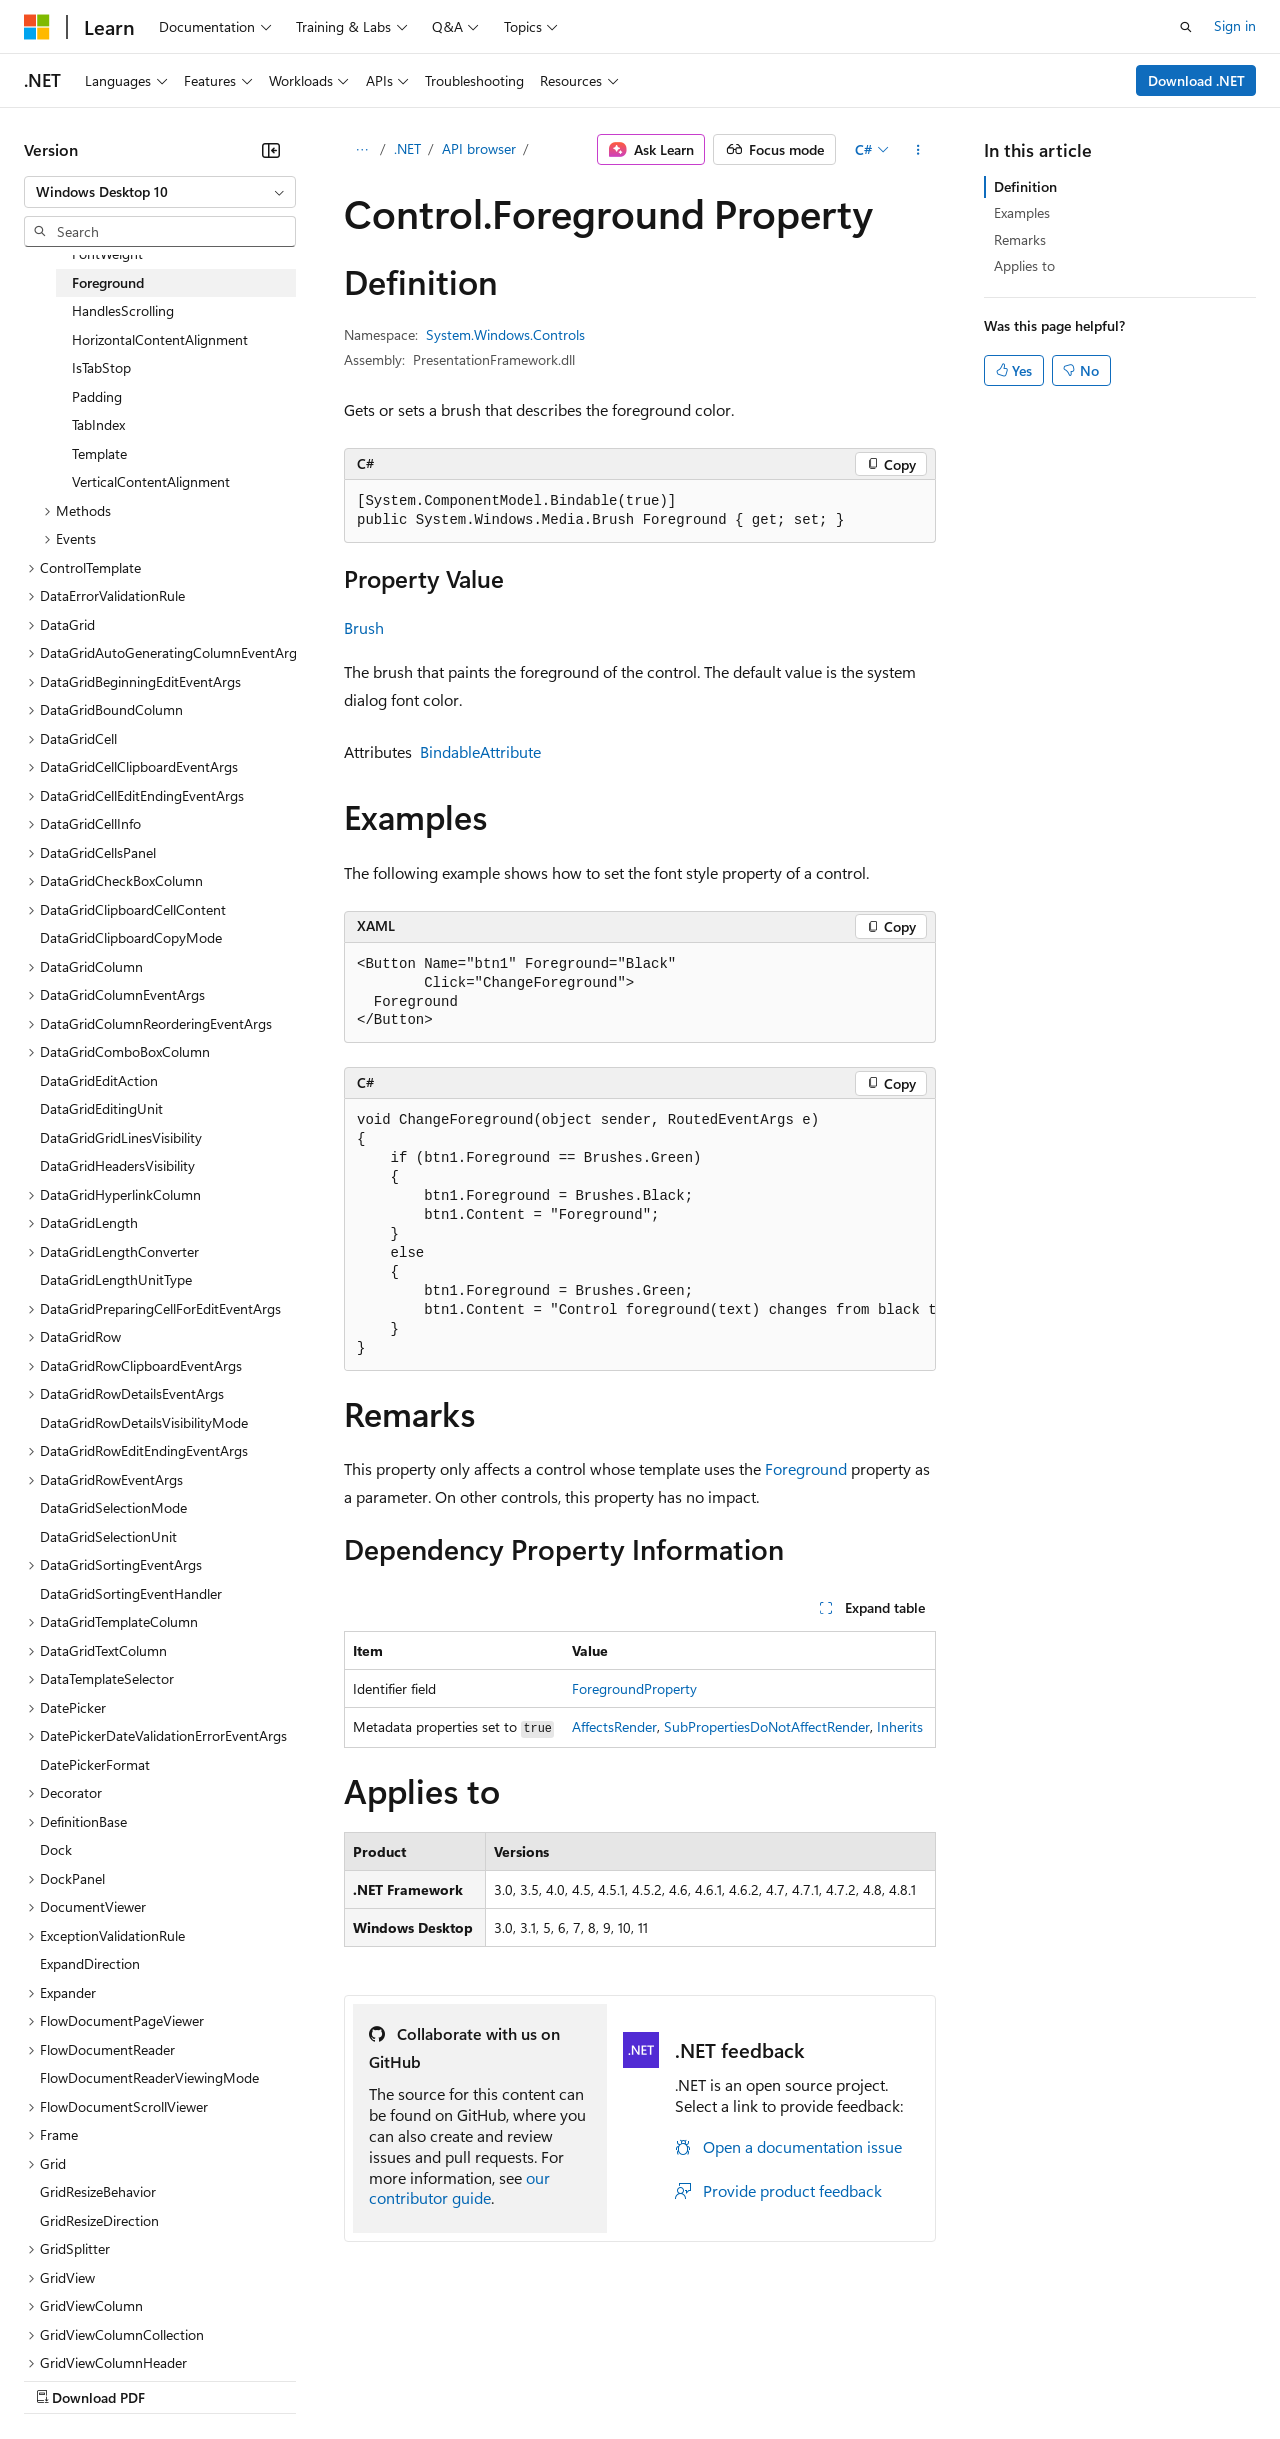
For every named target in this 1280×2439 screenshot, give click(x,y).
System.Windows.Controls (505, 334)
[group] (640, 1235)
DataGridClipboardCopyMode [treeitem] (131, 937)
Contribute (358, 2378)
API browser (479, 148)
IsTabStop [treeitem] (101, 367)
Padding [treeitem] (97, 396)
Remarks (1020, 239)
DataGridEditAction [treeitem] (99, 1080)
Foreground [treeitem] (108, 282)
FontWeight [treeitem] (107, 253)
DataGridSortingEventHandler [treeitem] (131, 1593)
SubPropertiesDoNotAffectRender (767, 1726)
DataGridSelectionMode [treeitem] (113, 1507)
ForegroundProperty (634, 1688)
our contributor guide (459, 2188)
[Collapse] (271, 150)
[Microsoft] (37, 27)
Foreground (806, 1468)
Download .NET (1196, 80)
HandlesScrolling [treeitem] (123, 310)
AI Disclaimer (64, 2378)
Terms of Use (730, 2378)
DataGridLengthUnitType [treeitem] (116, 1279)
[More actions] (918, 150)
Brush (364, 627)
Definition (1025, 186)
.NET (407, 148)
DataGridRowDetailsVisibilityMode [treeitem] (144, 1422)
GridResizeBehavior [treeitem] (98, 2191)
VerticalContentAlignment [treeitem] (151, 481)
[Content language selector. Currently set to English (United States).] (115, 2331)
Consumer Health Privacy (574, 2378)
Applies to (1024, 265)
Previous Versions (181, 2378)
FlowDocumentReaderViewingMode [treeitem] (149, 2077)
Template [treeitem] (99, 453)
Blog (272, 2378)
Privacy (437, 2378)
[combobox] (160, 192)
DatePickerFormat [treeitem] (95, 1764)
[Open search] (1186, 27)
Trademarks (829, 2378)
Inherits (900, 1726)
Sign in (1235, 25)
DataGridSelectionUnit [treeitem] (108, 1536)
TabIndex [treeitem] (98, 424)
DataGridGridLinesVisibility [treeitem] (121, 1137)
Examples (1022, 212)
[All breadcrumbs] (361, 150)
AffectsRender (614, 1726)
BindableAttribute (480, 751)
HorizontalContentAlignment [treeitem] (160, 339)
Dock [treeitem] (56, 1849)
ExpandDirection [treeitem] (90, 1963)
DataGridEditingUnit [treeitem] (101, 1108)
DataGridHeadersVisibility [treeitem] (117, 1165)
